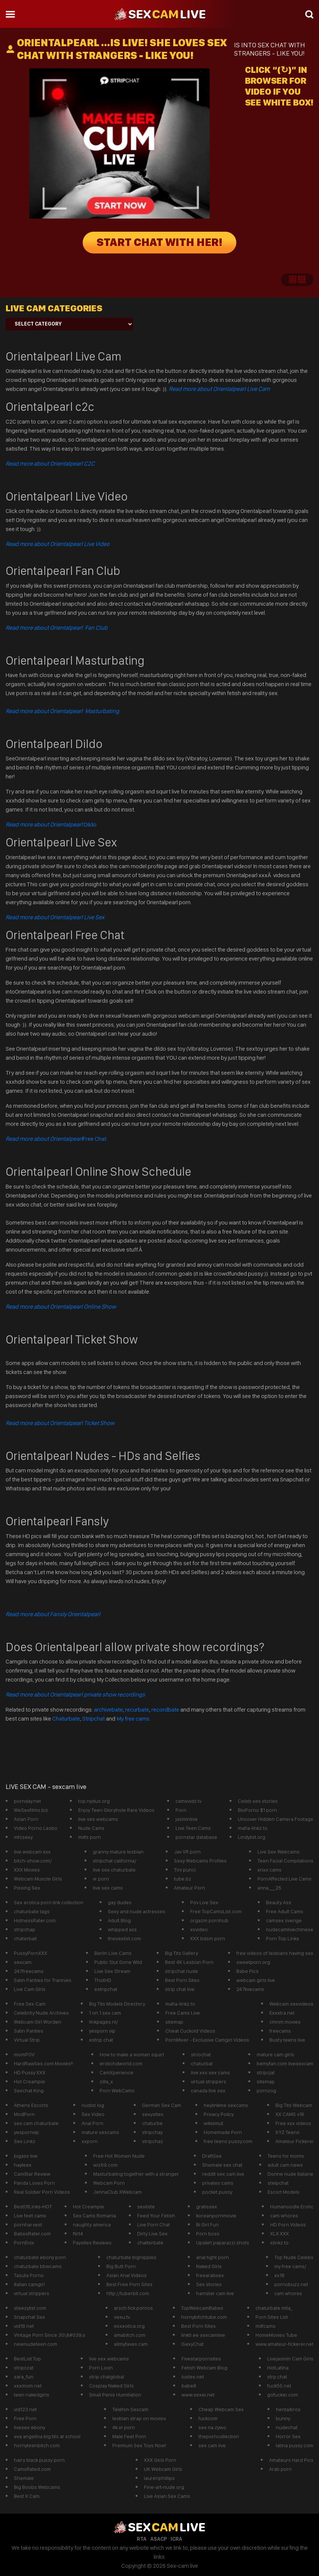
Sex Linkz (24, 2141)
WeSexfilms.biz (31, 1810)
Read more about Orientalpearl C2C (50, 463)
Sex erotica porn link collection (48, 1902)
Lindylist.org (251, 1837)
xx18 (279, 2275)
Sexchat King (29, 2090)
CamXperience (116, 2072)
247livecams (250, 1989)
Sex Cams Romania (94, 2216)
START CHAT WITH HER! (159, 242)
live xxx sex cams (210, 2072)
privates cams (217, 2183)
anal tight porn (212, 2257)
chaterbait (25, 1938)
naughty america (92, 2225)
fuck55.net (279, 2386)
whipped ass (122, 1929)
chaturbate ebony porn (40, 2257)
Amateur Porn (189, 1888)
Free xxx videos (293, 2123)
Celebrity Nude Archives (41, 2013)
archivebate (108, 1709)
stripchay (152, 2132)
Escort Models (283, 2192)
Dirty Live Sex (152, 2234)
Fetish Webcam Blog (204, 2368)
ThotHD (102, 1980)
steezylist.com (30, 2308)
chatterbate (150, 2243)
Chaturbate (66, 1718)
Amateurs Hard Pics (291, 2460)
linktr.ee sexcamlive (203, 2335)
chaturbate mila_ (274, 2308)
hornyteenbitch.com (37, 2445)
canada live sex (208, 2090)
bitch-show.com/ (33, 1861)
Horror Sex (288, 2436)
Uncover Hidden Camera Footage (275, 1819)
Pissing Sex (27, 1888)
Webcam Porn (109, 2183)
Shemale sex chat (222, 2165)
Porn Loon (101, 2368)
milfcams (265, 2326)
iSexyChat (192, 2344)
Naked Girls (209, 2266)
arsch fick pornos (133, 2308)
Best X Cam (26, 2496)
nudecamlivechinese (289, 1929)
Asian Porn (26, 1819)
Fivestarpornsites (201, 2359)
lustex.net (192, 2377)
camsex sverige (284, 1920)
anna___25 (269, 1888)
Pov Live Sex (204, 1902)
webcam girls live (255, 1980)
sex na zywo (212, 2427)
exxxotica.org (129, 2326)
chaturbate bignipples (131, 2257)
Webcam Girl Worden (37, 2022)
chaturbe (152, 2123)
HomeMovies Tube (276, 2335)
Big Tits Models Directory (117, 2004)
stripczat (23, 2368)
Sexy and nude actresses (136, 1911)
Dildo (51, 824)
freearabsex (210, 2275)
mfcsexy (23, 1837)
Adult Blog (119, 1920)
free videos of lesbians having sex (274, 1953)
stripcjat (266, 2072)
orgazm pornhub (209, 1920)
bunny (283, 2418)
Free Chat (56, 1138)
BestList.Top (27, 2359)
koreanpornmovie (216, 2216)
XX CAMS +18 (289, 2114)
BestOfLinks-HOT (33, 2206)
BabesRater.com (32, 2234)
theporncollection (218, 2436)
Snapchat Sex (29, 2317)
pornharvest (28, 2225)
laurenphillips (159, 2478)
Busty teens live (287, 2040)
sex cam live (212, 2445)
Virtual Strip (27, 2040)
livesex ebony (29, 2427)
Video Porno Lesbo (35, 1828)
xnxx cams (269, 1870)
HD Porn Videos (288, 2225)
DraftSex (212, 2156)
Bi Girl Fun (207, 2225)
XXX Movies (27, 1870)
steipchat (278, 2183)
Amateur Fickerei (294, 2141)
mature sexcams (100, 2132)
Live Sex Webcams (278, 1852)
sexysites (152, 2114)
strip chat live (180, 1989)
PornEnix (24, 2243)
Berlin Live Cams (113, 1953)
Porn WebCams (117, 2090)
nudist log (93, 2105)
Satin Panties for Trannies (42, 1980)
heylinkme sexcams (226, 2105)
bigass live (26, 2156)
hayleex (23, 2165)
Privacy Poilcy (219, 2114)
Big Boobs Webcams (37, 2487)
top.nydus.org (94, 1801)
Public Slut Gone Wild (118, 1962)
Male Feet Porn (129, 2436)
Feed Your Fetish (156, 2216)
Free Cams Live (182, 2013)
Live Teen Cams (193, 1828)
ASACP (158, 2539)
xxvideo (199, 1929)
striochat (201, 2054)
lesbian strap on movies (139, 2418)
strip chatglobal (106, 2377)
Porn (180, 1810)
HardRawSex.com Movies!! (43, 2063)
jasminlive (186, 1819)
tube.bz (182, 1879)
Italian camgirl (29, 2284)
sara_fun (23, 2377)
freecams (280, 2031)
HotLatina (278, 2368)
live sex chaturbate (114, 1870)
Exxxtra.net (282, 2013)
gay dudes (120, 1902)
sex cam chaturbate (36, 2123)
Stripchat (93, 1718)
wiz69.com (105, 2165)
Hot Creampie (29, 2081)
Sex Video (93, 2114)
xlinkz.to (279, 2243)
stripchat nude (181, 1971)
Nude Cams (91, 1828)
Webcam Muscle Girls (38, 1879)
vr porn (101, 1879)
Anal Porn (92, 2123)
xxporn (90, 2141)
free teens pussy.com (228, 2141)
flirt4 (78, 2234)
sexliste (146, 2206)
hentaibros (288, 2409)
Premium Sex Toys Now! (139, 2445)
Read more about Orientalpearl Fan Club (56, 627)
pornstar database (196, 1837)
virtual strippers (208, 2081)
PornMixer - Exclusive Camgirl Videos (207, 2040)
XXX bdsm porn (207, 1938)
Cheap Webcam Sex (221, 2409)
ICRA (176, 2539)
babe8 (188, 2386)
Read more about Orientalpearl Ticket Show (60, 1423)
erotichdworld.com (121, 2063)
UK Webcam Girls (163, 2469)
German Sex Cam (161, 2105)
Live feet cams (30, 2216)
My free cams (133, 1718)
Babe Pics (247, 1971)
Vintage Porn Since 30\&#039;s (49, 2335)
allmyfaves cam (131, 2344)
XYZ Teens (287, 2132)
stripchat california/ (114, 1861)
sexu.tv (122, 2317)
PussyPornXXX (30, 1953)
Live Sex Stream (112, 1971)
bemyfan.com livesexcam (285, 2063)
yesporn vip (102, 2031)
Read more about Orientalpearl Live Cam (219, 388)
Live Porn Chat (153, 2225)
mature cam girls (275, 2054)
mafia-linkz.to (253, 1828)
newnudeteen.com (35, 2344)
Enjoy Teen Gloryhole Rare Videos (116, 1810)
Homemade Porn (223, 2132)
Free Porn (25, 2418)
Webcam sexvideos (291, 2004)
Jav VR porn (187, 1852)
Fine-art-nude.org (164, 2487)
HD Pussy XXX (29, 2072)
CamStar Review (32, 2174)
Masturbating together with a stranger (136, 2174)
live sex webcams (98, 1819)
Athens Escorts (31, 2105)
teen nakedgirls (31, 2395)
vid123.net (25, 2409)
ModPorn (24, 2114)
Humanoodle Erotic (291, 2206)
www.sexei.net (198, 2395)
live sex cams (108, 1888)
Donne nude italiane (290, 2174)
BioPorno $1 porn (257, 1810)
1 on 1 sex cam (105, 2013)
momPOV (24, 2054)
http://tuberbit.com (127, 2293)
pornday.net (27, 1801)
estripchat (105, 1989)
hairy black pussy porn (39, 2460)
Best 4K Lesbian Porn (189, 1962)
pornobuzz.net (291, 2284)
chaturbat (202, 2063)
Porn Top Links (282, 1938)
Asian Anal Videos (126, 2275)
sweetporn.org (253, 1962)
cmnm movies (285, 2022)
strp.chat (277, 2377)
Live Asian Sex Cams (167, 2496)
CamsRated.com (32, 2469)
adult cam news (285, 2165)
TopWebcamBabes (202, 2308)
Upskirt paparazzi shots (222, 2243)
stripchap (24, 1929)
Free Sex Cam (29, 2004)
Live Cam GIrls (29, 1989)
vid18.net (24, 2326)
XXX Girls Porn (160, 2460)
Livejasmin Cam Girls (290, 2359)
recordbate (165, 1709)
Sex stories (209, 2284)
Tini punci (185, 1870)
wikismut (213, 2123)
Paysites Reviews (92, 2243)
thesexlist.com (124, 1938)
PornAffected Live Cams (284, 1879)
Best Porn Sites (182, 1980)
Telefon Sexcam (130, 2409)
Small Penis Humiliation (115, 2395)
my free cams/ (290, 2266)
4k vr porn (123, 2427)
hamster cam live (215, 2293)
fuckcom (208, 2418)
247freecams (29, 1971)
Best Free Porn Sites (129, 2284)
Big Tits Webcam (293, 2105)
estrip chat (101, 2040)
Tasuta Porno (29, 2275)
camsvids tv (188, 1801)
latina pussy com (294, 2445)
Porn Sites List (272, 2317)
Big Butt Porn (121, 2266)
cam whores (284, 2216)
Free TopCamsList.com (216, 1911)
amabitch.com (129, 2335)
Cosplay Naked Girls (111, 2386)
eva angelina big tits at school (47, 2436)
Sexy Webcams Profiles (200, 1861)
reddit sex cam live (223, 2174)
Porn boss (207, 2234)
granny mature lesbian (118, 1852)
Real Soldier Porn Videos (42, 2192)
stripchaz (152, 2141)
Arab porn (280, 2469)
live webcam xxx (32, 1852)
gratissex (206, 2206)
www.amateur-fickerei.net (284, 2344)
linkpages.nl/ (103, 2022)
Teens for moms (286, 2156)
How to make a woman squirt (132, 2054)
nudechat (287, 2427)
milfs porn (89, 1837)
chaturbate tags (32, 1911)
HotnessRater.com (35, 1920)
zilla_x (106, 2081)
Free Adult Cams (284, 1911)
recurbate (137, 1709)
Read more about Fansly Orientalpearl (53, 1614)
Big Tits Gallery (181, 1953)
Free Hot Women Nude (119, 2156)
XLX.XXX (279, 2234)
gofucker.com (282, 2395)
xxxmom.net (28, 2386)
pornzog (266, 2090)
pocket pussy (217, 2192)
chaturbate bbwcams (38, 2266)
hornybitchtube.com (204, 2317)
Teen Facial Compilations (285, 1861)
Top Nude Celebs (293, 2257)
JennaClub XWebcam (117, 2192)
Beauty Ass (278, 1902)
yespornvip (26, 2132)
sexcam (23, 1962)
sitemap (174, 2022)
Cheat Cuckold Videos (190, 2031)
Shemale (24, 2478)
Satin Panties (28, 2031)
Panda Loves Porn (34, 2183)
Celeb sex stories (258, 1801)
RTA (142, 2539)
